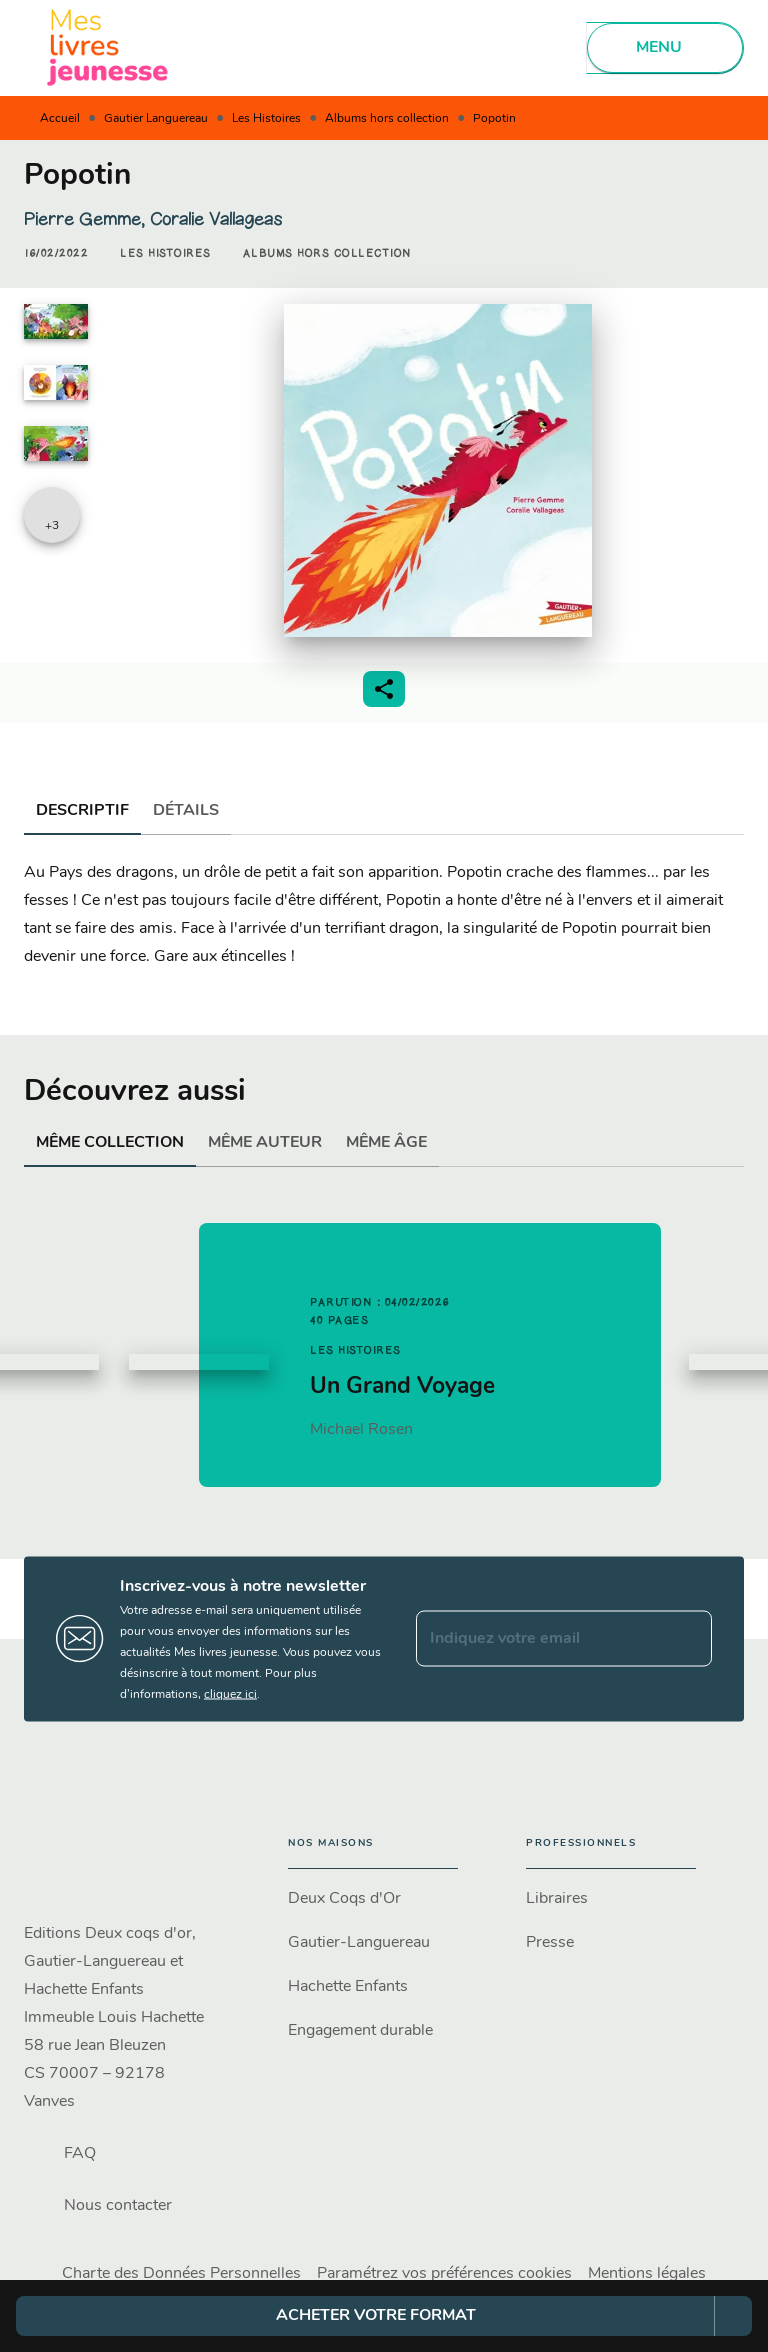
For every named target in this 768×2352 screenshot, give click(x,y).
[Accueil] (108, 47)
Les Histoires (266, 119)
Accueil (60, 119)
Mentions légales (647, 2274)
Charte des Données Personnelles (181, 2274)
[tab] (82, 811)
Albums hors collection (387, 119)
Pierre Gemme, (87, 219)
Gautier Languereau (156, 119)
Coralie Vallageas (216, 219)
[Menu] (665, 48)
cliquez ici (230, 1694)
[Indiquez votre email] (539, 1639)
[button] (165, 254)
